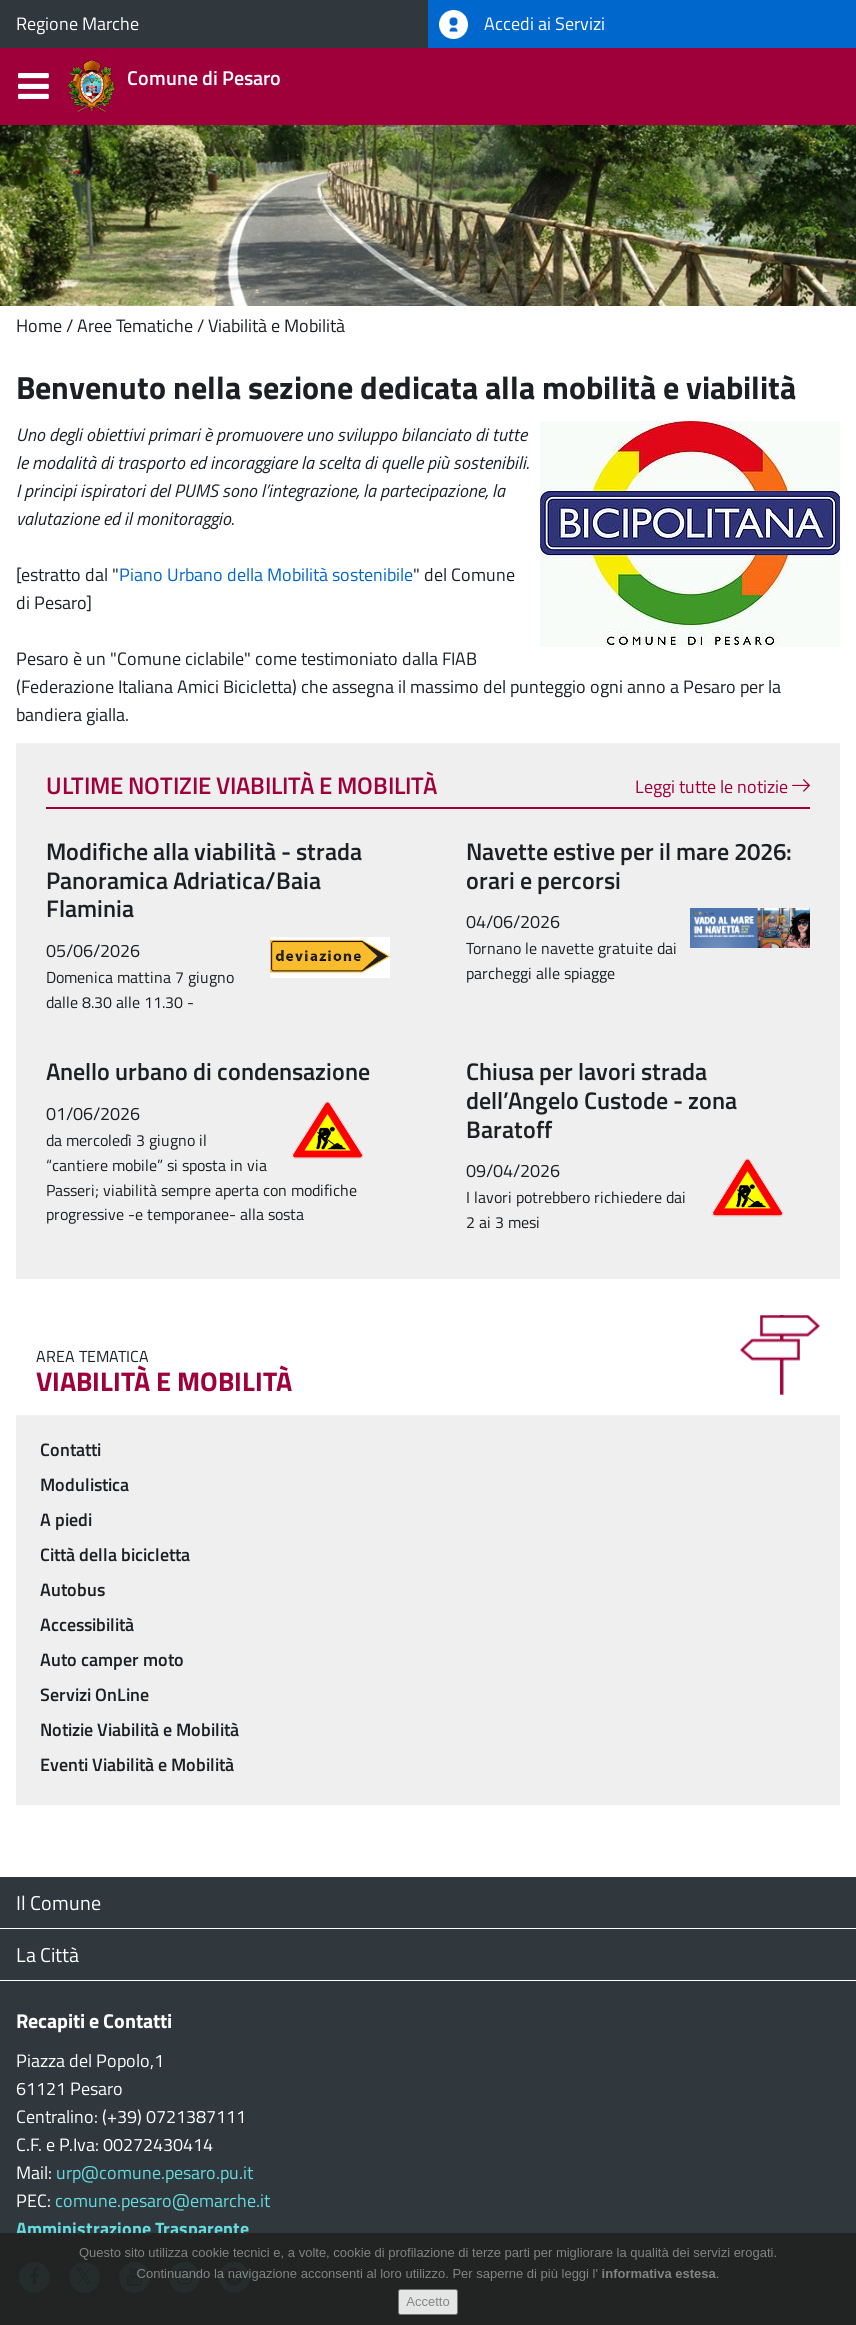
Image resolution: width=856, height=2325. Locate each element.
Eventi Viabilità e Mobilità (137, 1764)
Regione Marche (77, 23)
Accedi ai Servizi (522, 24)
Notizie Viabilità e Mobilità (139, 1729)
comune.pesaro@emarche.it (162, 2200)
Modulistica (84, 1484)
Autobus (72, 1589)
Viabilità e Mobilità (276, 325)
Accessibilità (87, 1624)
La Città (47, 1954)
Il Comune (58, 1902)
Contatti (70, 1449)
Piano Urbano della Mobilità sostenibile (266, 574)
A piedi (66, 1519)
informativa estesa (659, 2274)
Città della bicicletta (115, 1554)
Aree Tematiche (135, 325)
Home (39, 325)
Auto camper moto (112, 1659)
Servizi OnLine (94, 1694)
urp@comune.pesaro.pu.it (154, 2172)
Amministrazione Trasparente (132, 2228)
